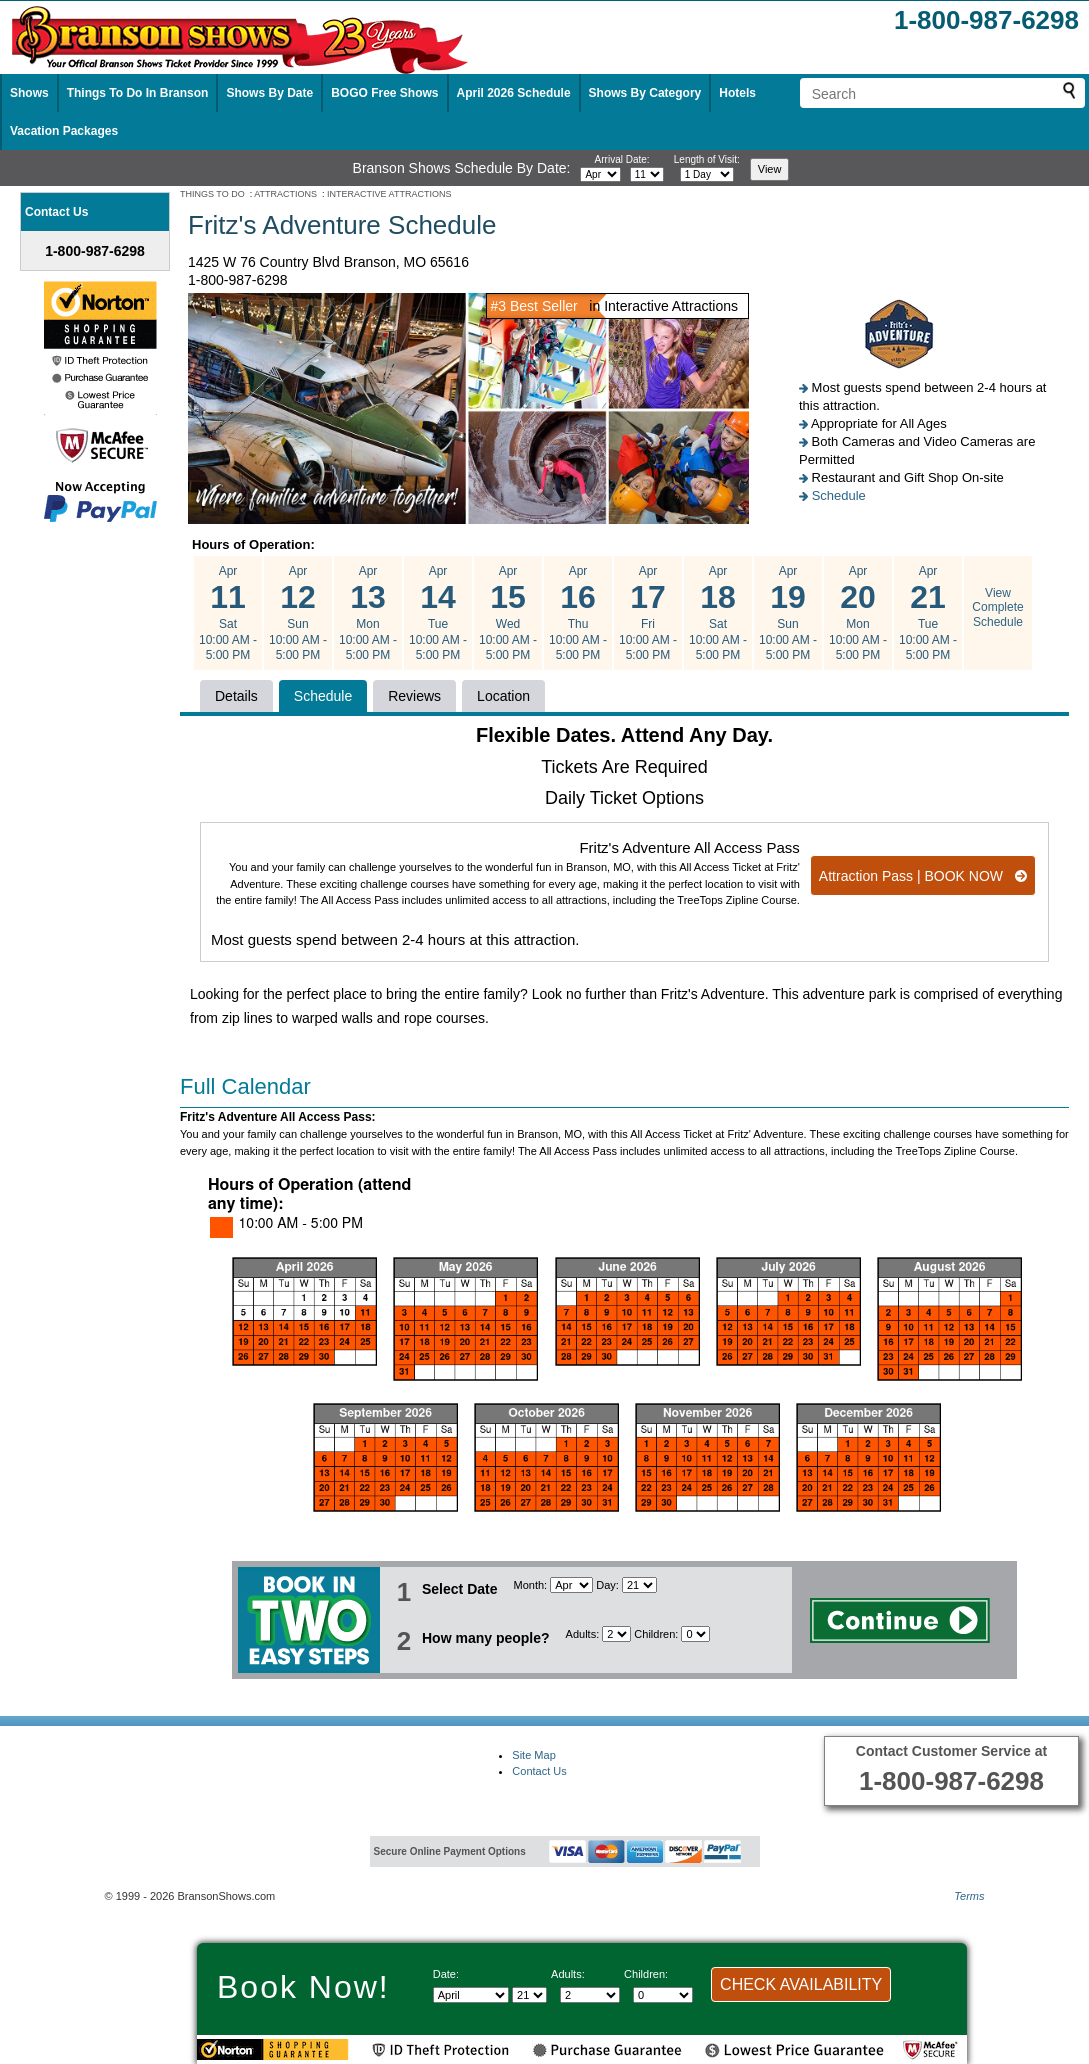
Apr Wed (508, 613)
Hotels (737, 93)
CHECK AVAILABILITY (801, 1984)
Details (236, 696)
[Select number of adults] (616, 1634)
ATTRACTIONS (285, 194)
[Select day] (647, 174)
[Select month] (600, 174)
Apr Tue (438, 613)
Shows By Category (645, 93)
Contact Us (539, 1771)
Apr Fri (648, 613)
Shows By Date (269, 93)
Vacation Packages (64, 131)
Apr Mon (368, 613)
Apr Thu (578, 613)
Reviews (414, 696)
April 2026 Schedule (514, 93)
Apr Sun (298, 613)
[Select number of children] (695, 1634)
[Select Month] (571, 1585)
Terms (969, 1896)
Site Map (533, 1755)
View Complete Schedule (997, 607)
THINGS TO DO (212, 194)
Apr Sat (228, 613)
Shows (29, 93)
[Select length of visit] (707, 174)
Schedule (839, 495)
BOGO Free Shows (384, 93)
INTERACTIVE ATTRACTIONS (389, 194)
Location (503, 696)
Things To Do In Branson (138, 93)
